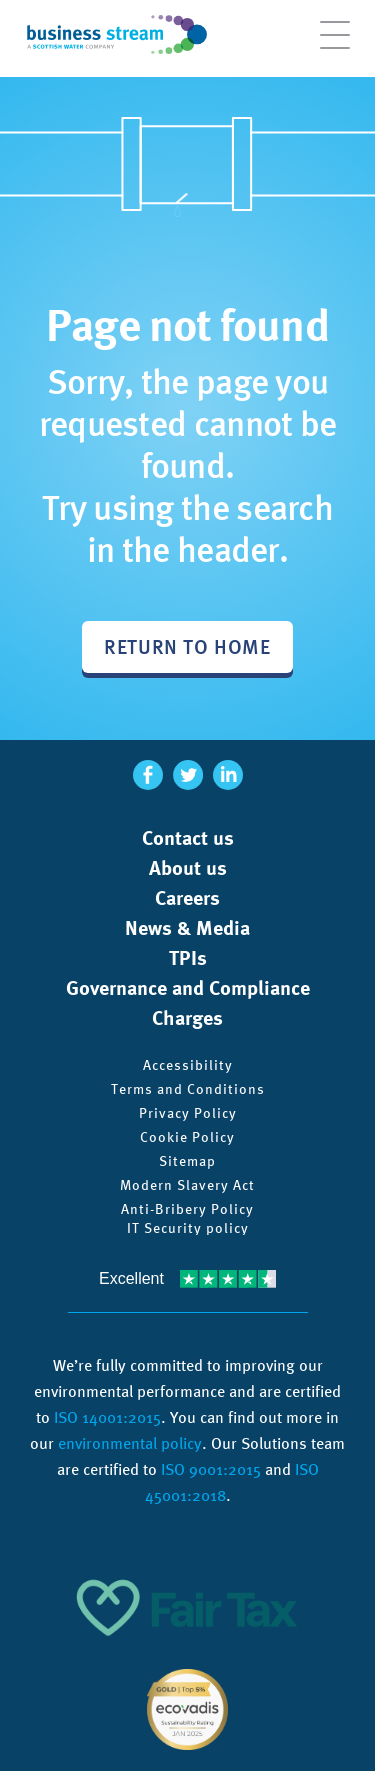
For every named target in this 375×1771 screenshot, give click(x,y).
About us (188, 868)
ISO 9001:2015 (211, 1469)
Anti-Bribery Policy (187, 1209)
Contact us (188, 838)
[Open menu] (335, 45)
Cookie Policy (187, 1137)
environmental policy (130, 1443)
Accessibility (188, 1065)
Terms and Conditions (188, 1089)
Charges (187, 1018)
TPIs (188, 958)
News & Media (187, 928)
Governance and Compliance (188, 988)
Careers (187, 898)
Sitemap (187, 1161)
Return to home (187, 646)
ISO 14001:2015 (107, 1417)
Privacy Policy (188, 1113)
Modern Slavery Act (187, 1185)
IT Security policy (188, 1228)
